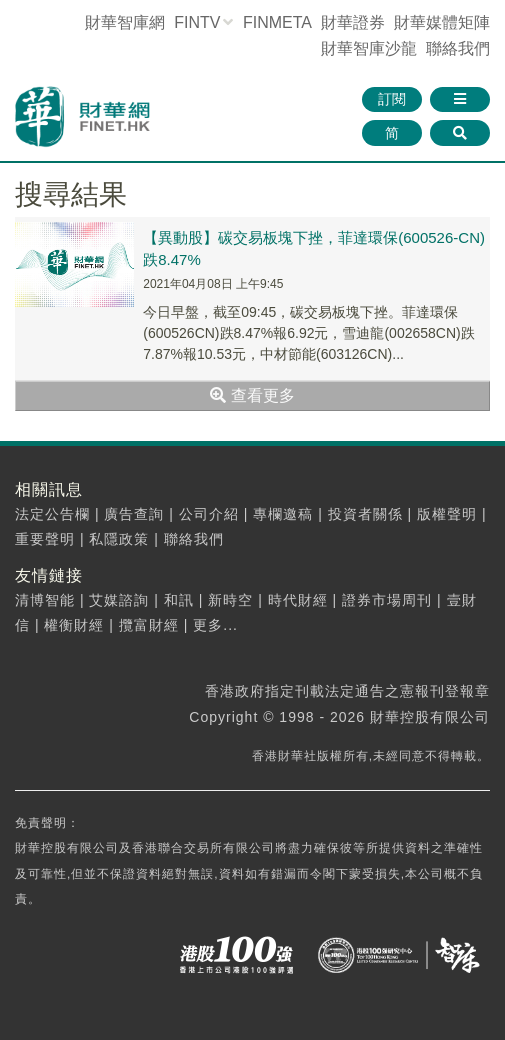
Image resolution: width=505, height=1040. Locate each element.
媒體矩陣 (442, 22)
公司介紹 (209, 514)
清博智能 (45, 600)
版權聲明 (447, 514)
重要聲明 (45, 539)
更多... (215, 625)
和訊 (179, 600)
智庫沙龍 (369, 48)
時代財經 (298, 600)
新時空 (230, 600)
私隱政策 (119, 539)
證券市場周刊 (387, 600)
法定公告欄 (52, 514)
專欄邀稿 (283, 514)
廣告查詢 (134, 514)
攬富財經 (149, 625)
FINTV (197, 22)
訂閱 (392, 99)
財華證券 (353, 22)
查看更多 (252, 395)
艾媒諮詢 (119, 600)
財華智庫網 (125, 22)
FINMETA (277, 22)
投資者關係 (365, 514)
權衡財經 (74, 625)
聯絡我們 (458, 48)
